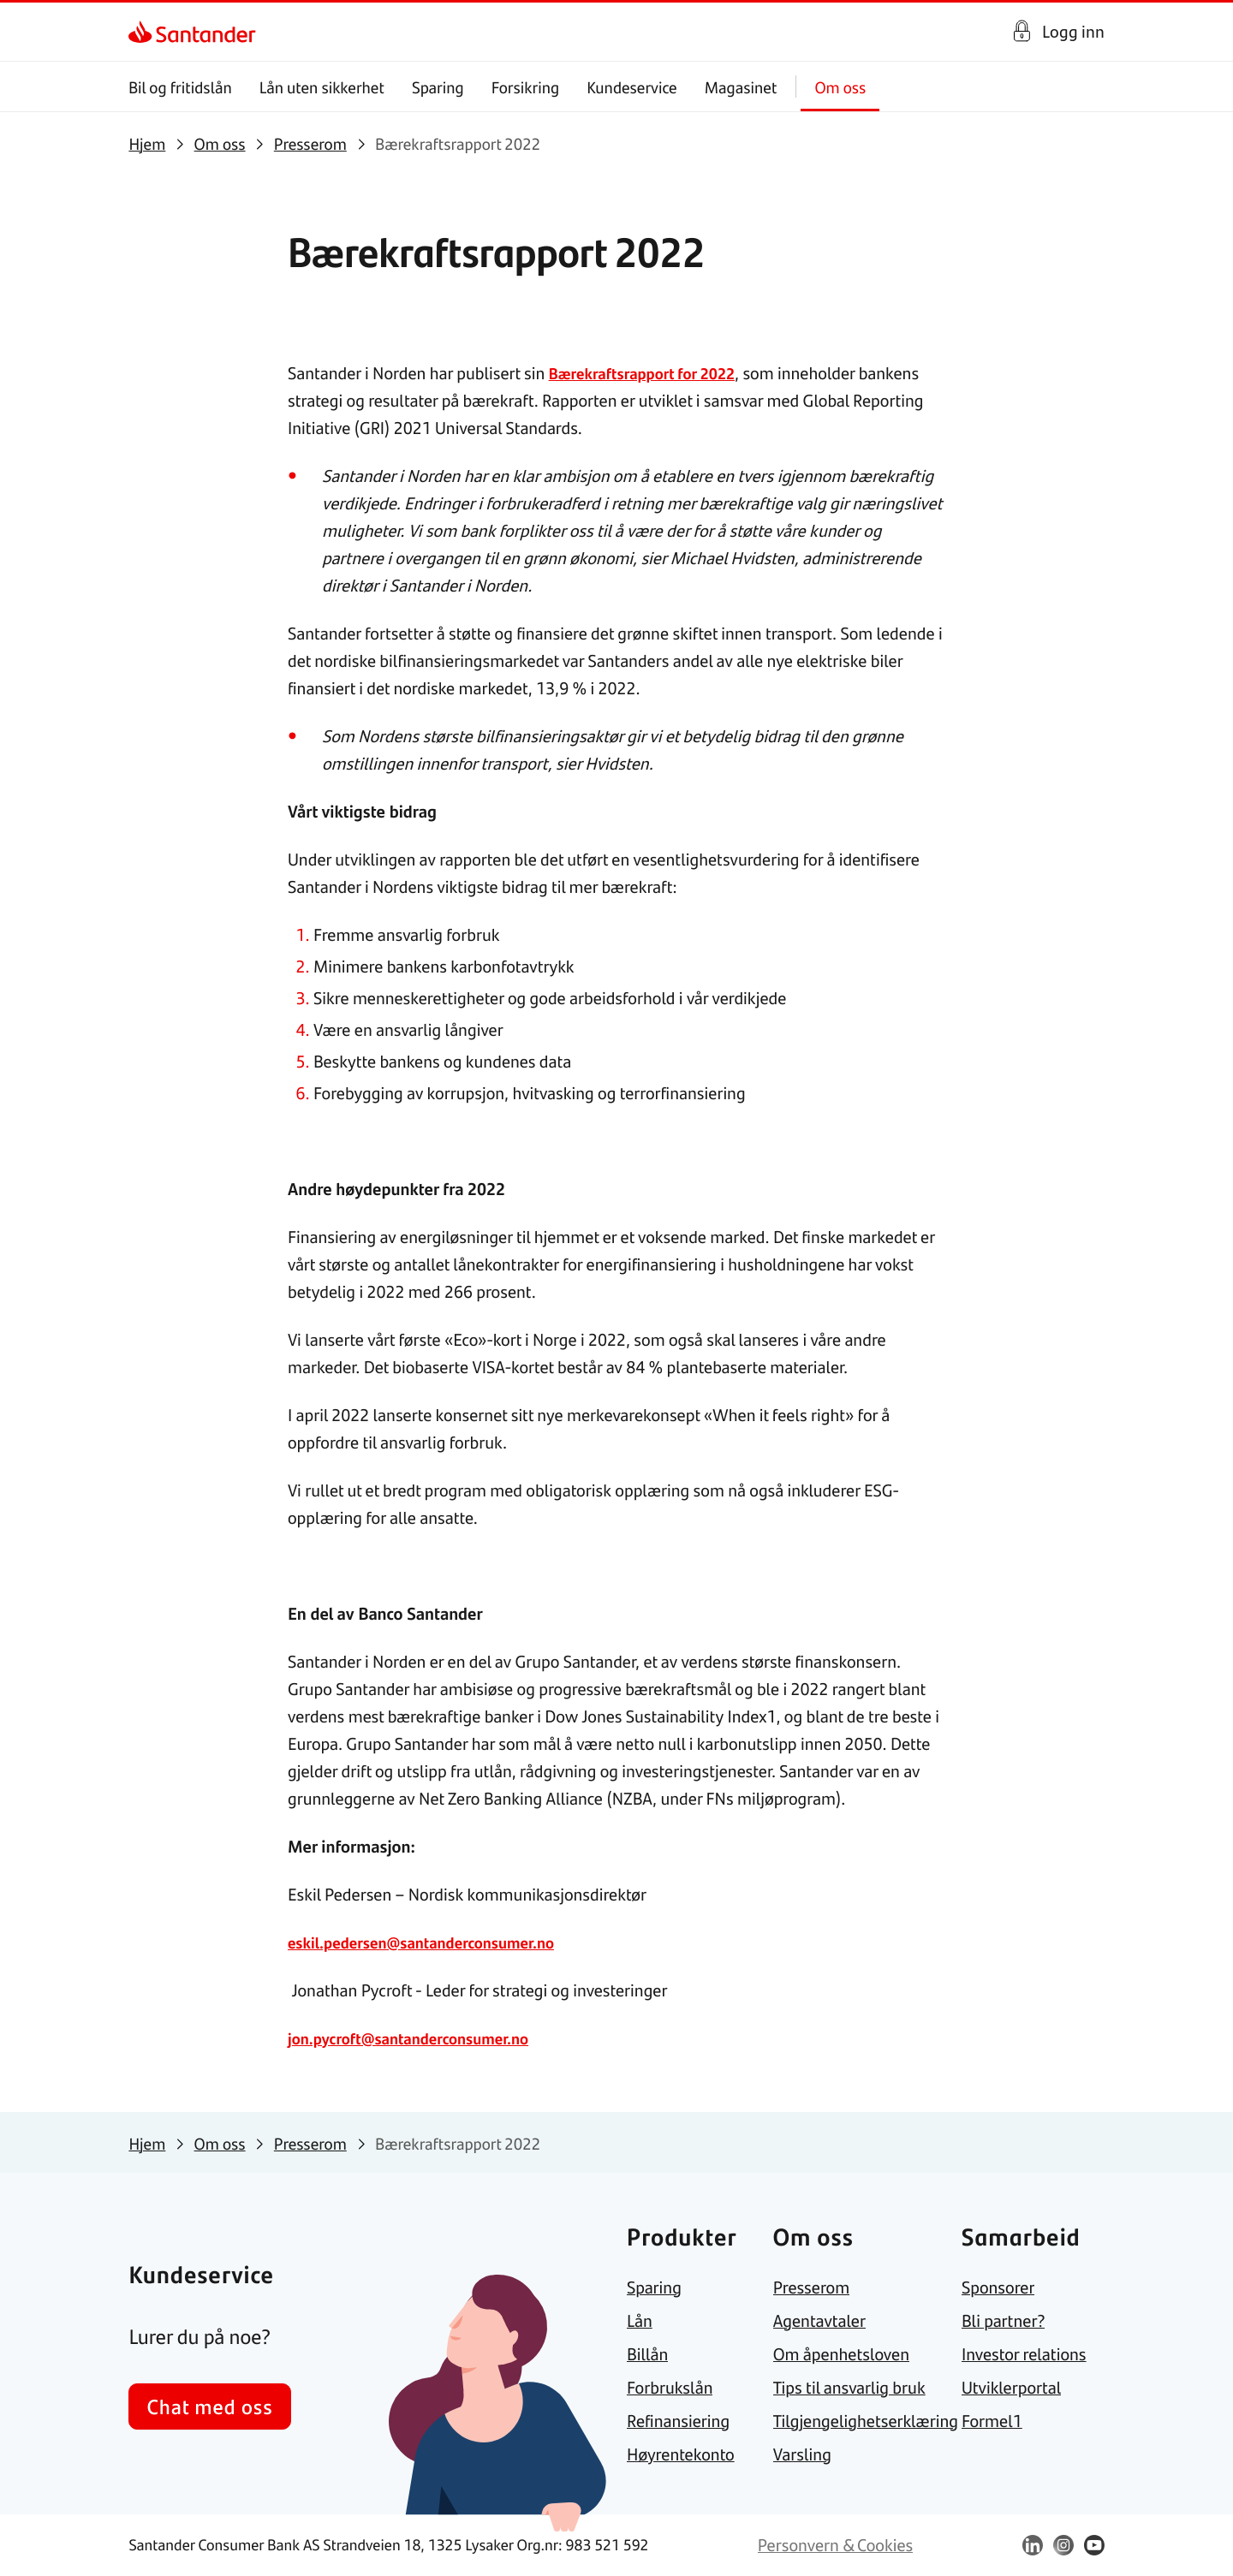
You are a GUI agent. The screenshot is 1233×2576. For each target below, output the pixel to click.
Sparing (438, 86)
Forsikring (525, 86)
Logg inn (1073, 31)
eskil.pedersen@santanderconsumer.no (433, 1942)
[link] (143, 31)
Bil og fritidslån (180, 86)
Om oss (841, 86)
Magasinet (741, 86)
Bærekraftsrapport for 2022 (651, 372)
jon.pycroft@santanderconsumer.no (419, 2038)
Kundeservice (632, 86)
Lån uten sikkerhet (321, 86)
